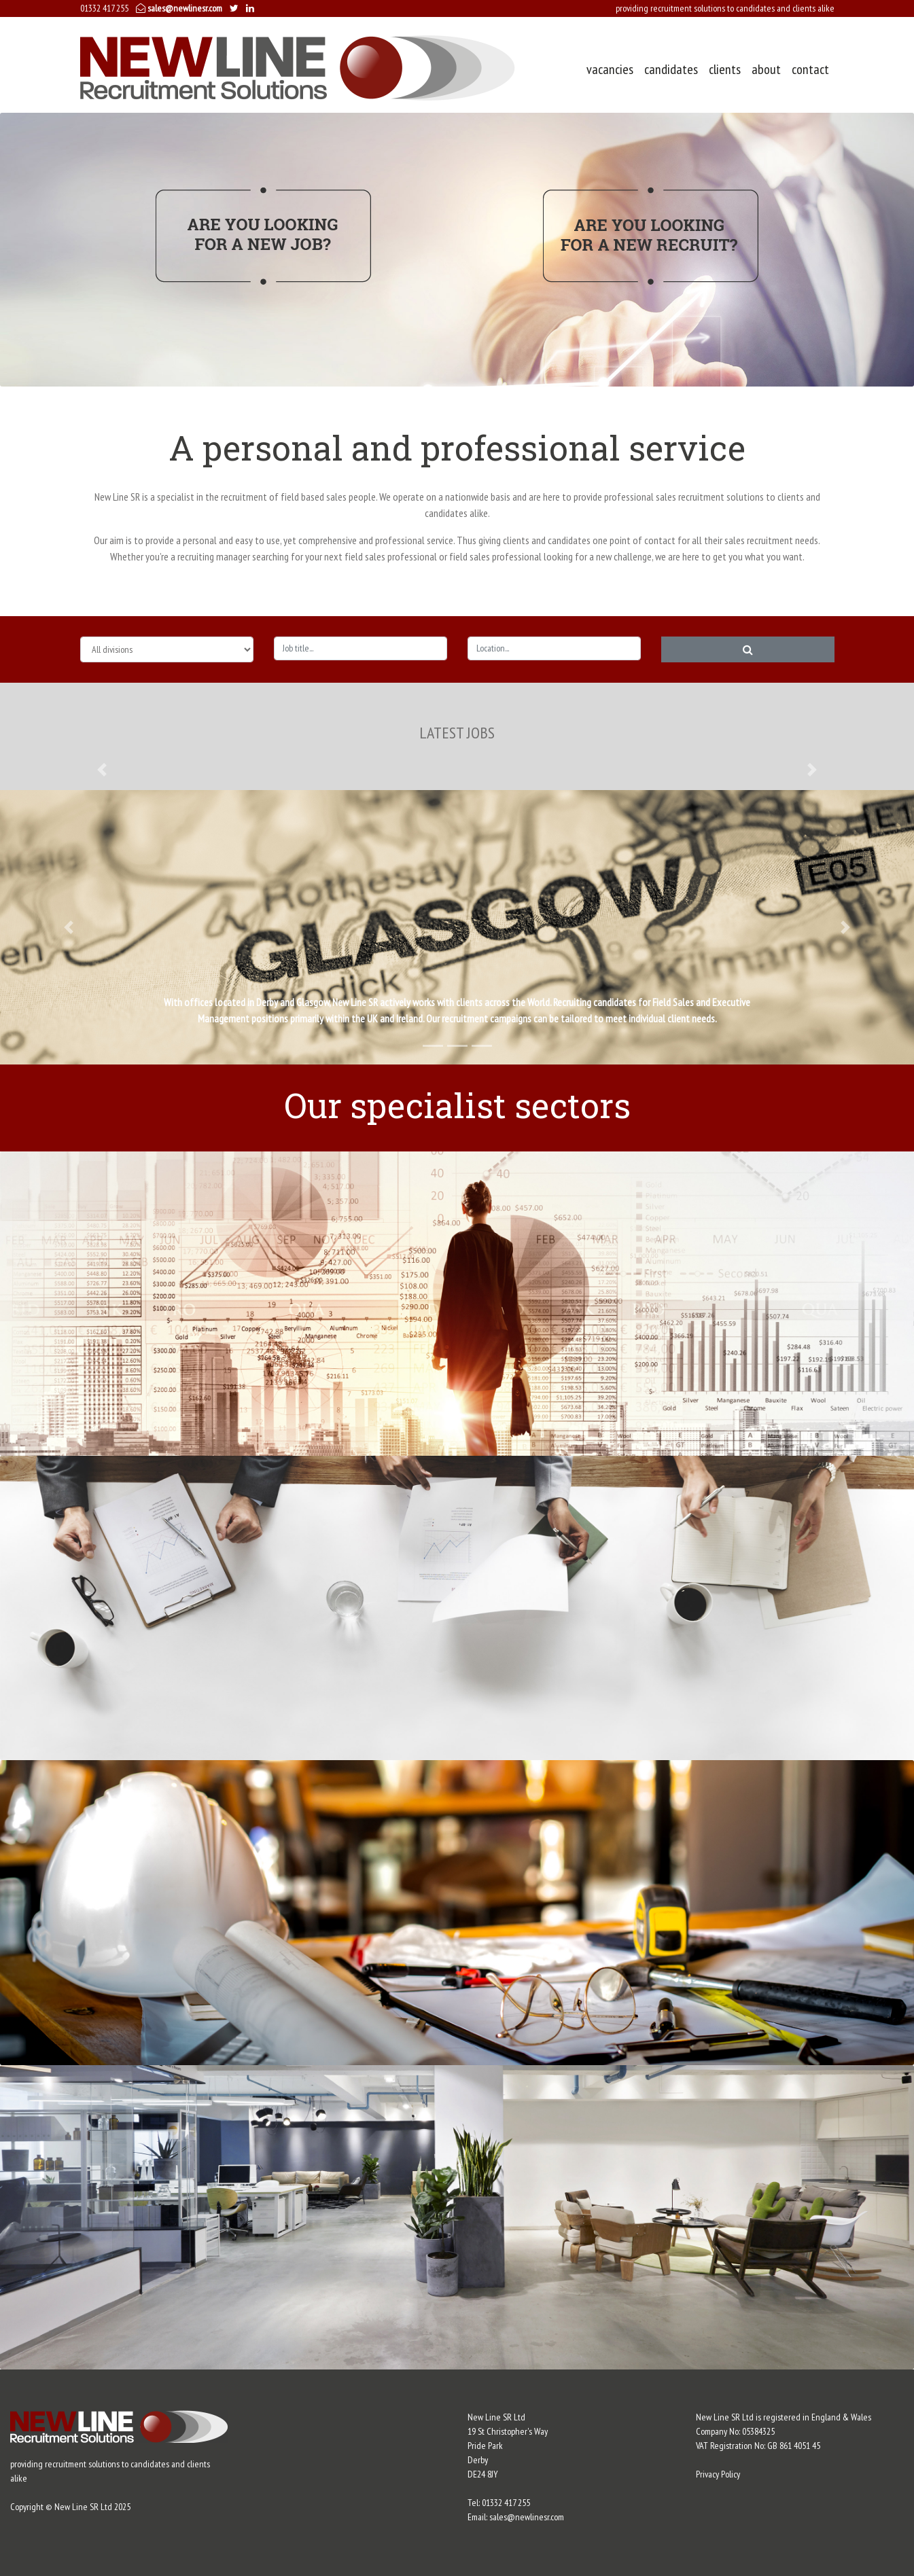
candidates (671, 69)
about (766, 69)
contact (810, 69)
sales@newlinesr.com (179, 8)
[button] (102, 769)
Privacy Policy (718, 2474)
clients (725, 69)
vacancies (609, 69)
